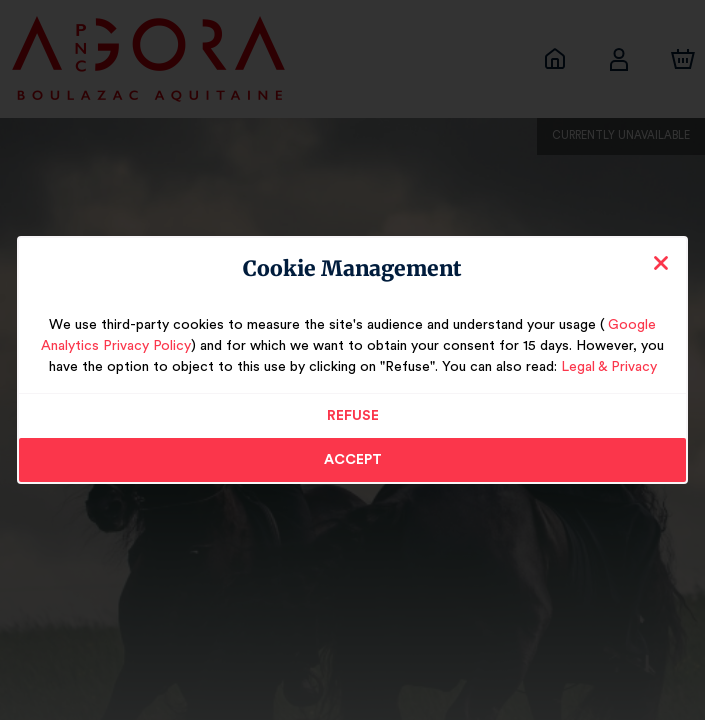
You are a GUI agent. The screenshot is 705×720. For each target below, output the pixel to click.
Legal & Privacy (581, 367)
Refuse (352, 416)
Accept (353, 460)
